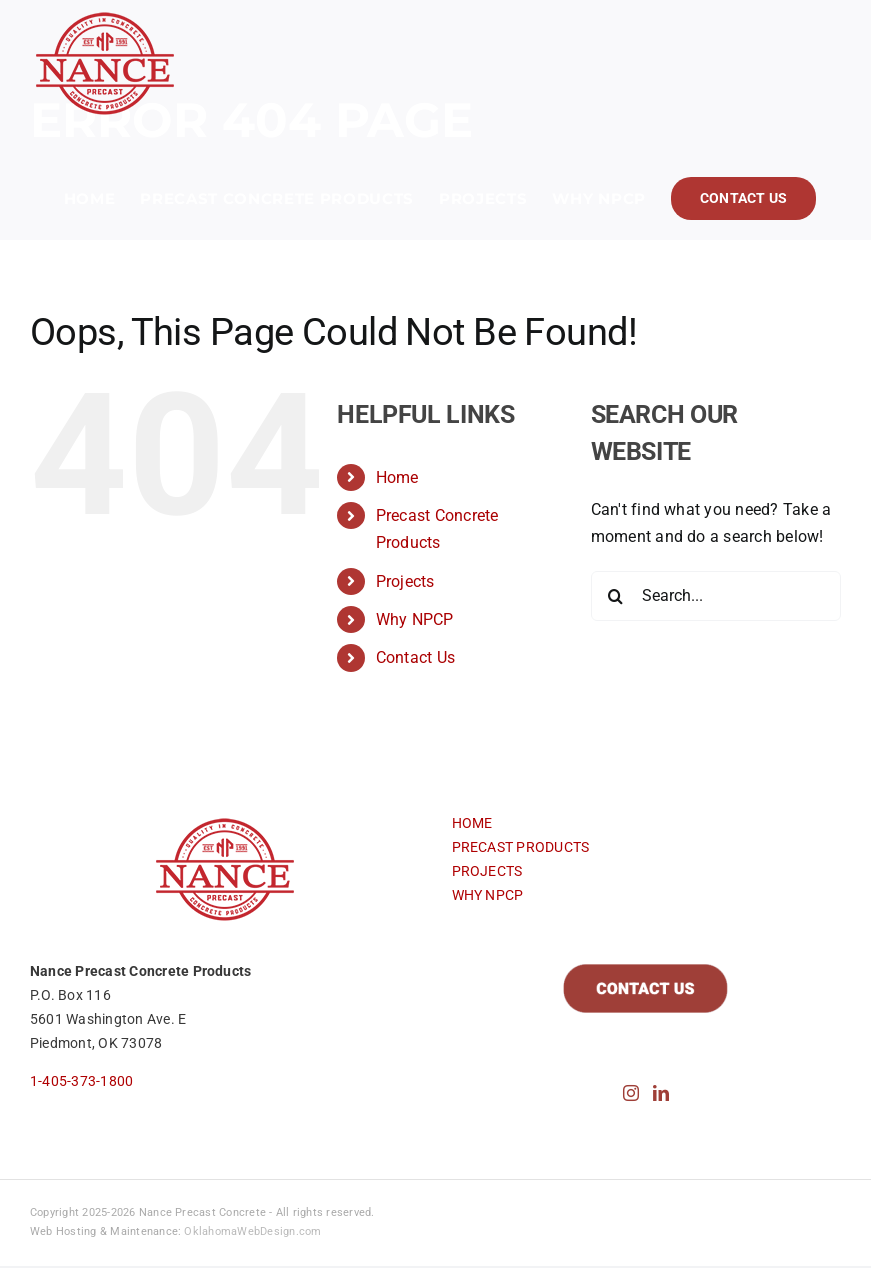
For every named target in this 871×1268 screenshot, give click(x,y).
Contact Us (415, 657)
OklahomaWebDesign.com (252, 1231)
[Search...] (716, 596)
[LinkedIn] (661, 1093)
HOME (472, 823)
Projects (405, 581)
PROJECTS (487, 871)
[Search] (616, 596)
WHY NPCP (488, 895)
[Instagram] (631, 1093)
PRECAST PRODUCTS (521, 847)
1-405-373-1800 (81, 1081)
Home (397, 477)
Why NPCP (415, 619)
